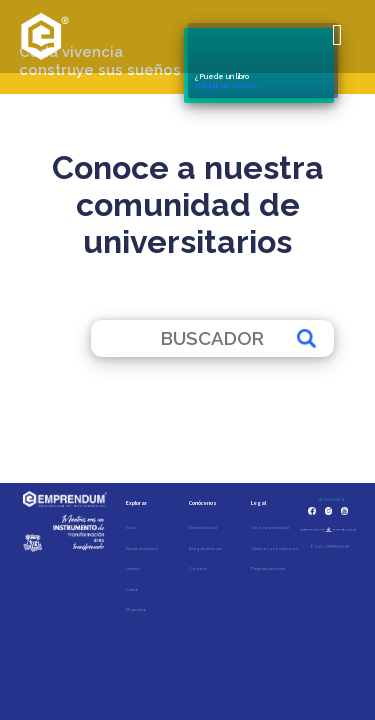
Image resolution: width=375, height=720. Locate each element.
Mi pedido (136, 609)
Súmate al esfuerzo (142, 548)
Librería (132, 568)
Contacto (198, 568)
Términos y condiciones (274, 548)
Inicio (131, 527)
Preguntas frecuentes (268, 568)
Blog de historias (205, 548)
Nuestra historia (203, 527)
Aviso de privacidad (270, 527)
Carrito (132, 589)
